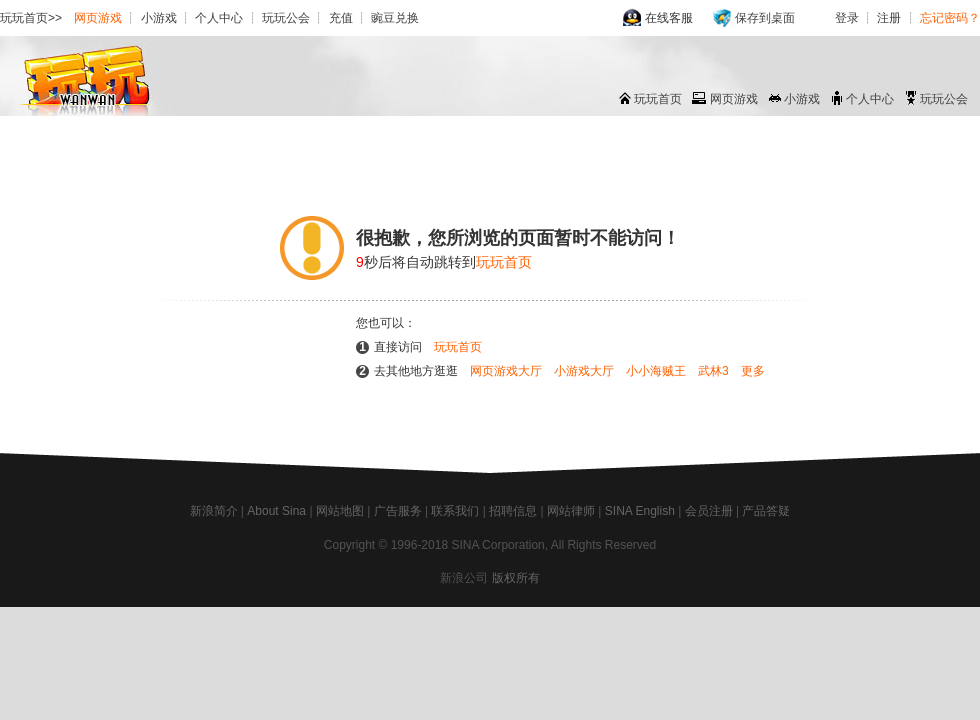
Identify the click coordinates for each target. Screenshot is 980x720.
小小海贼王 (656, 371)
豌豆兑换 (395, 18)
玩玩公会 (286, 18)
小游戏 (159, 18)
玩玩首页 (658, 99)
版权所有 (516, 578)
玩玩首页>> (31, 18)
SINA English (640, 511)
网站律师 (571, 511)
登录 (847, 18)
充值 (341, 18)
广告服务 (398, 511)
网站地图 (340, 511)
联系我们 (455, 511)
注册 (889, 18)
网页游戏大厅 (506, 371)
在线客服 (669, 18)
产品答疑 (766, 511)
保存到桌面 (765, 18)
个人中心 (219, 18)
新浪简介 (214, 511)
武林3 (713, 371)
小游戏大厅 (584, 371)
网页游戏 (98, 18)
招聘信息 (513, 511)
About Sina (276, 511)
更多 (753, 371)
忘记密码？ (950, 18)
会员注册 (709, 511)
